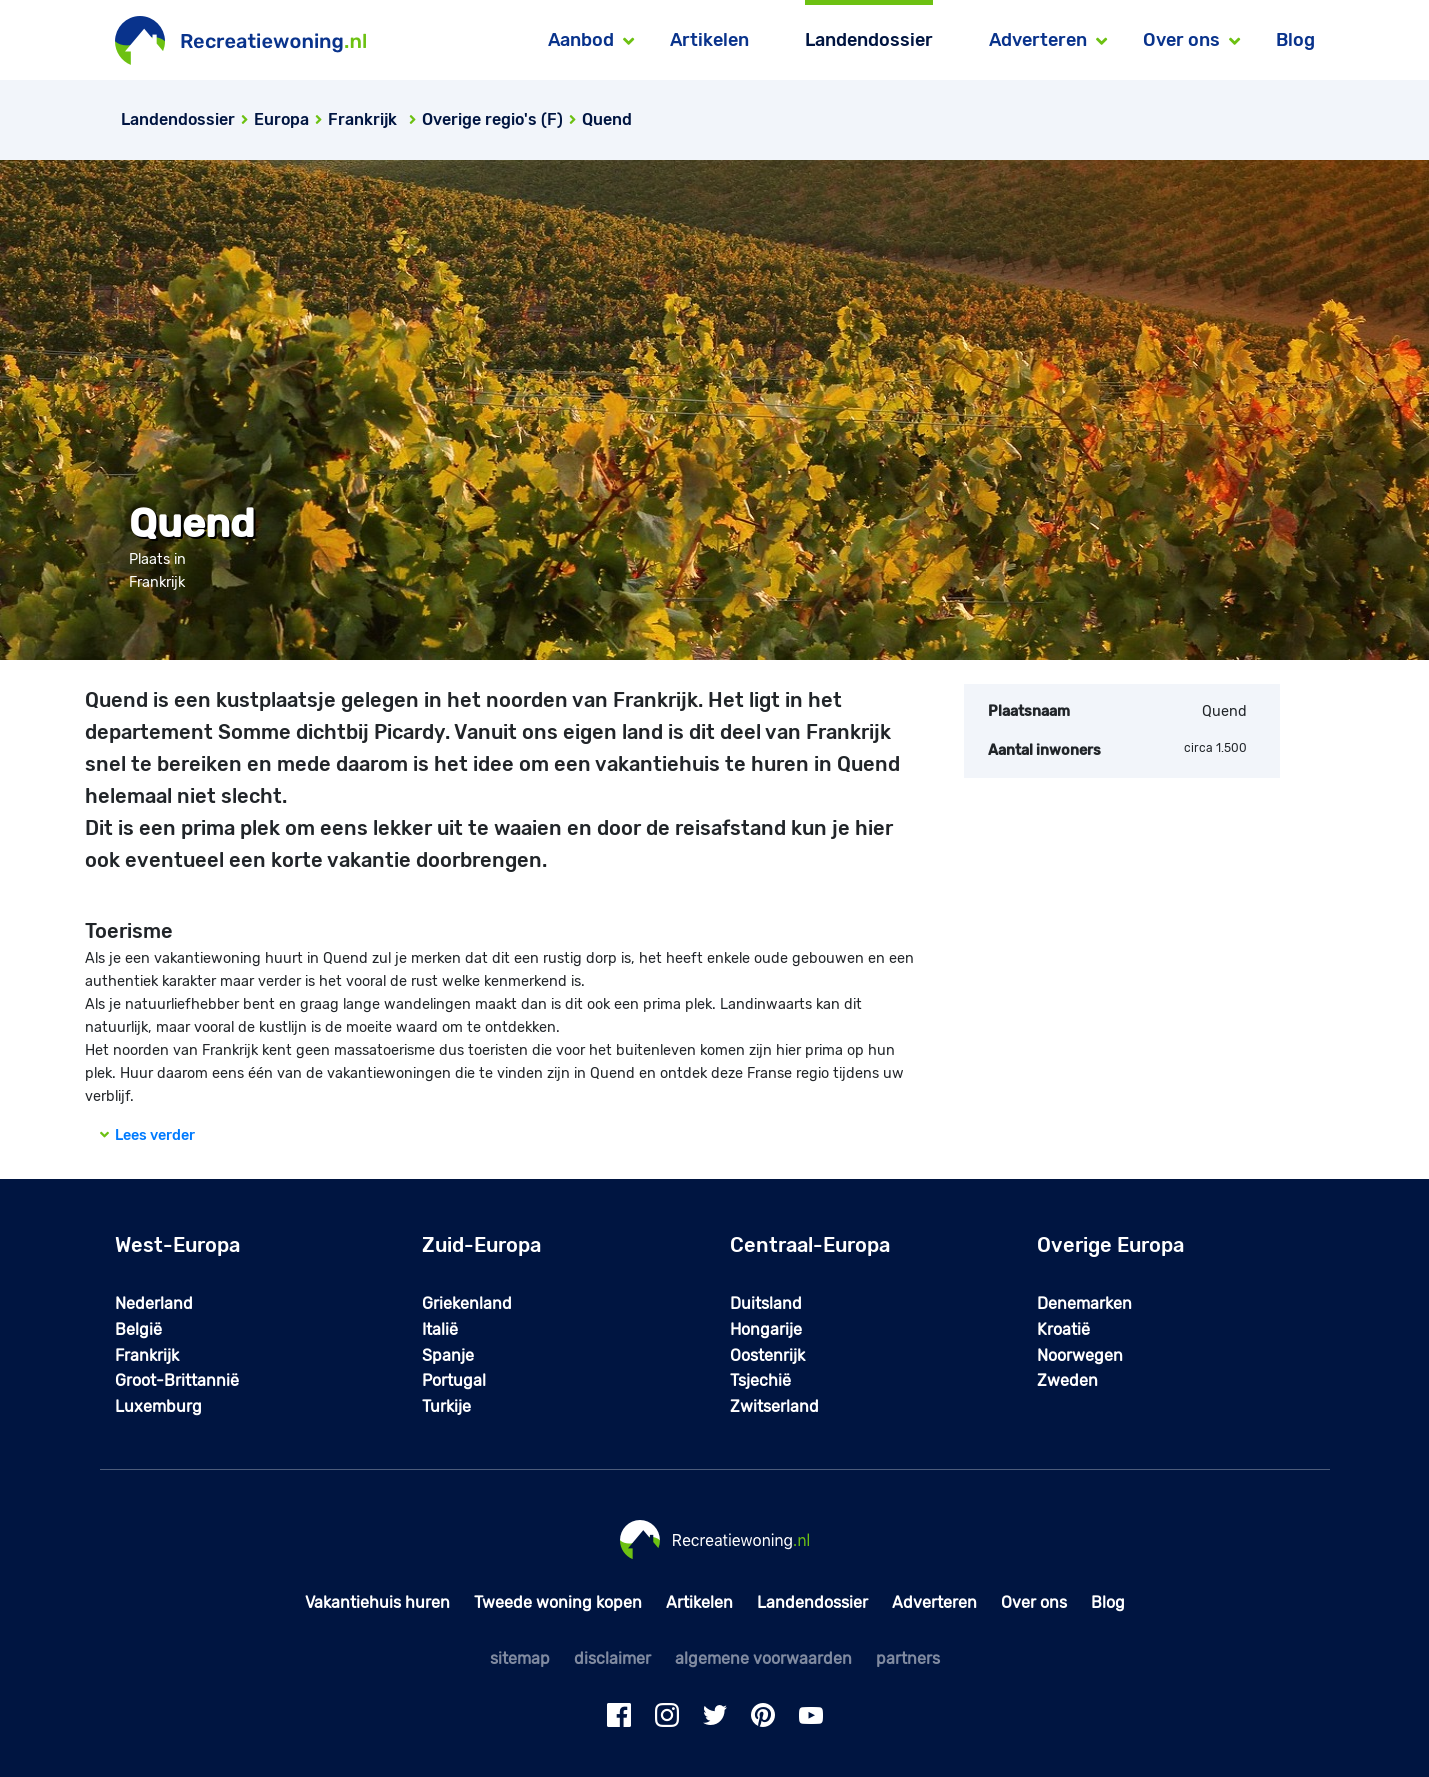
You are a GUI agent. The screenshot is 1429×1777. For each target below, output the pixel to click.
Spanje (448, 1355)
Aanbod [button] (581, 40)
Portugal (454, 1380)
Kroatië (1063, 1329)
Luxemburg (158, 1406)
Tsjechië (760, 1380)
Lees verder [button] (147, 1135)
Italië (440, 1329)
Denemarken (1084, 1303)
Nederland (154, 1303)
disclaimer (612, 1658)
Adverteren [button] (1038, 40)
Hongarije (766, 1329)
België (138, 1329)
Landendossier (869, 40)
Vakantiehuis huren (377, 1602)
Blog (1295, 40)
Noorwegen (1080, 1355)
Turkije (446, 1406)
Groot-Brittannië (177, 1380)
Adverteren (934, 1602)
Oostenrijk (767, 1355)
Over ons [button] (1181, 40)
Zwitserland (774, 1406)
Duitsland (766, 1303)
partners (908, 1658)
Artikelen (709, 40)
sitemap (520, 1658)
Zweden (1067, 1380)
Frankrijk (147, 1355)
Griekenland (467, 1303)
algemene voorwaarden (763, 1658)
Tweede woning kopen (558, 1602)
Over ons (1034, 1602)
